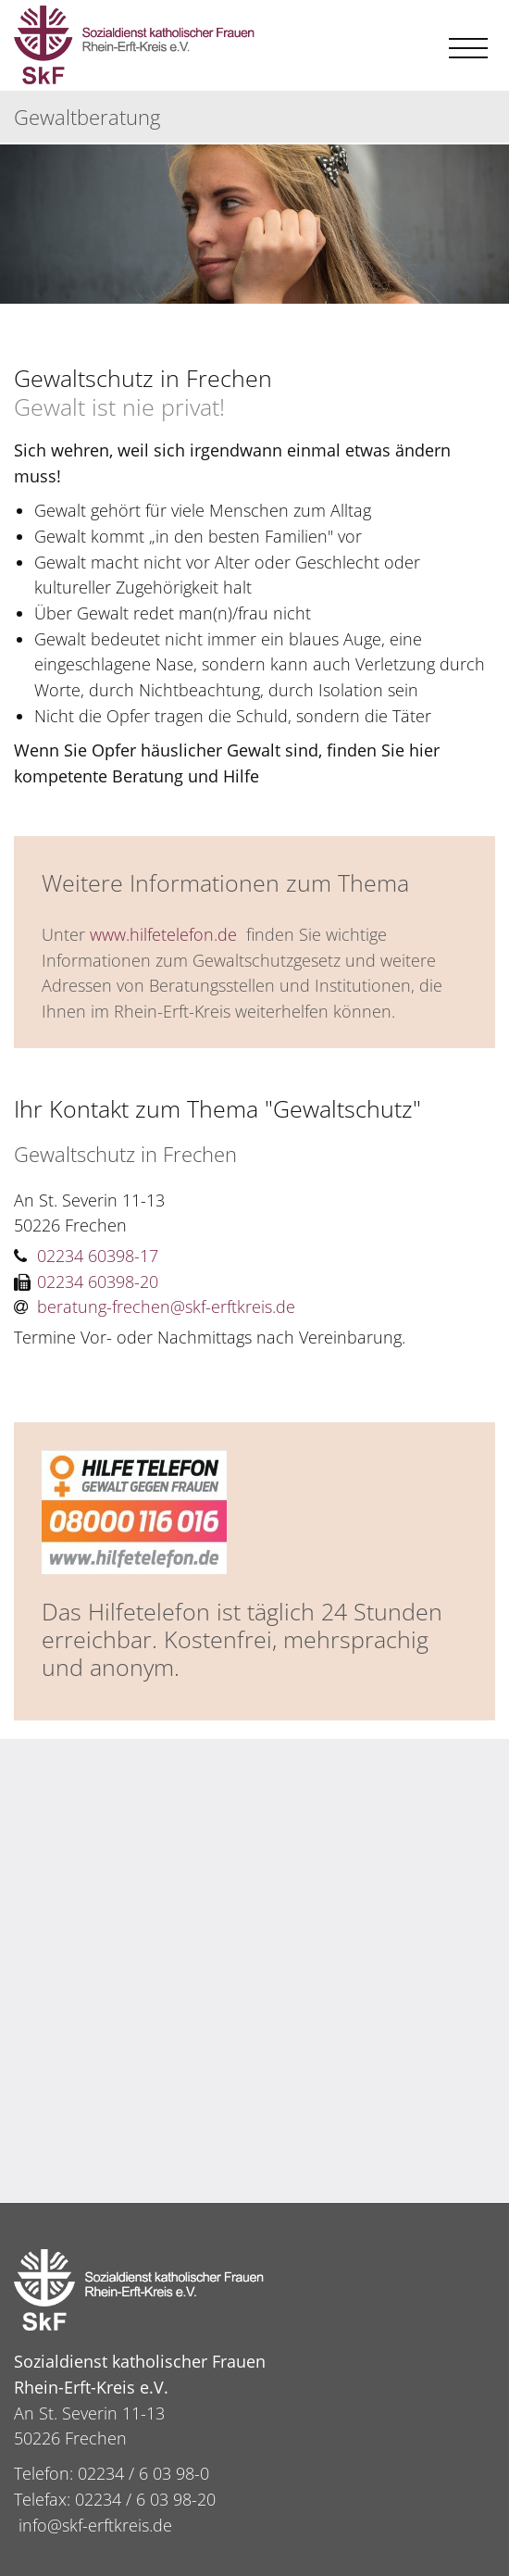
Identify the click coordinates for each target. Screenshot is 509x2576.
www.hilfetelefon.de (163, 934)
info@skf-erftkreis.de (95, 2525)
